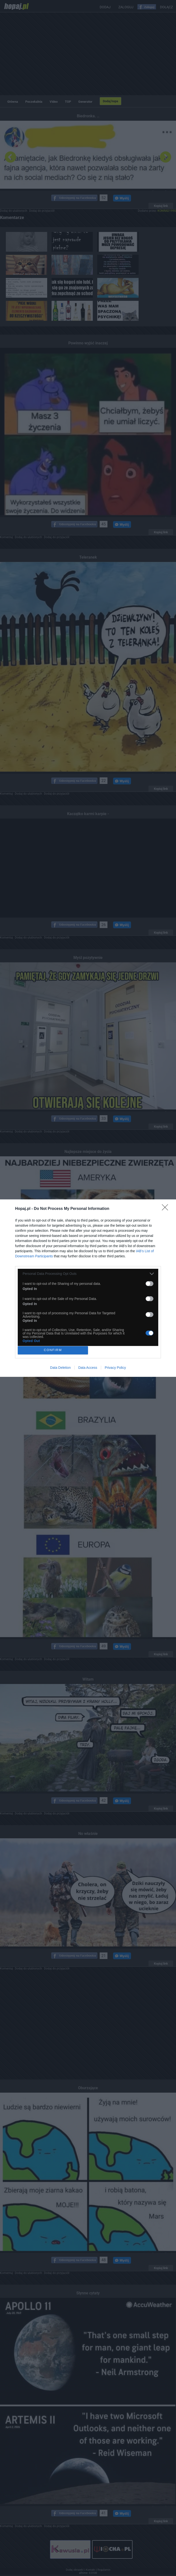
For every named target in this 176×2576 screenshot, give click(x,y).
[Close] (166, 1209)
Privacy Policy (115, 1368)
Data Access (87, 1368)
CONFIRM (53, 1350)
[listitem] (88, 1273)
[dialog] (88, 1288)
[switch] (149, 1283)
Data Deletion (60, 1368)
